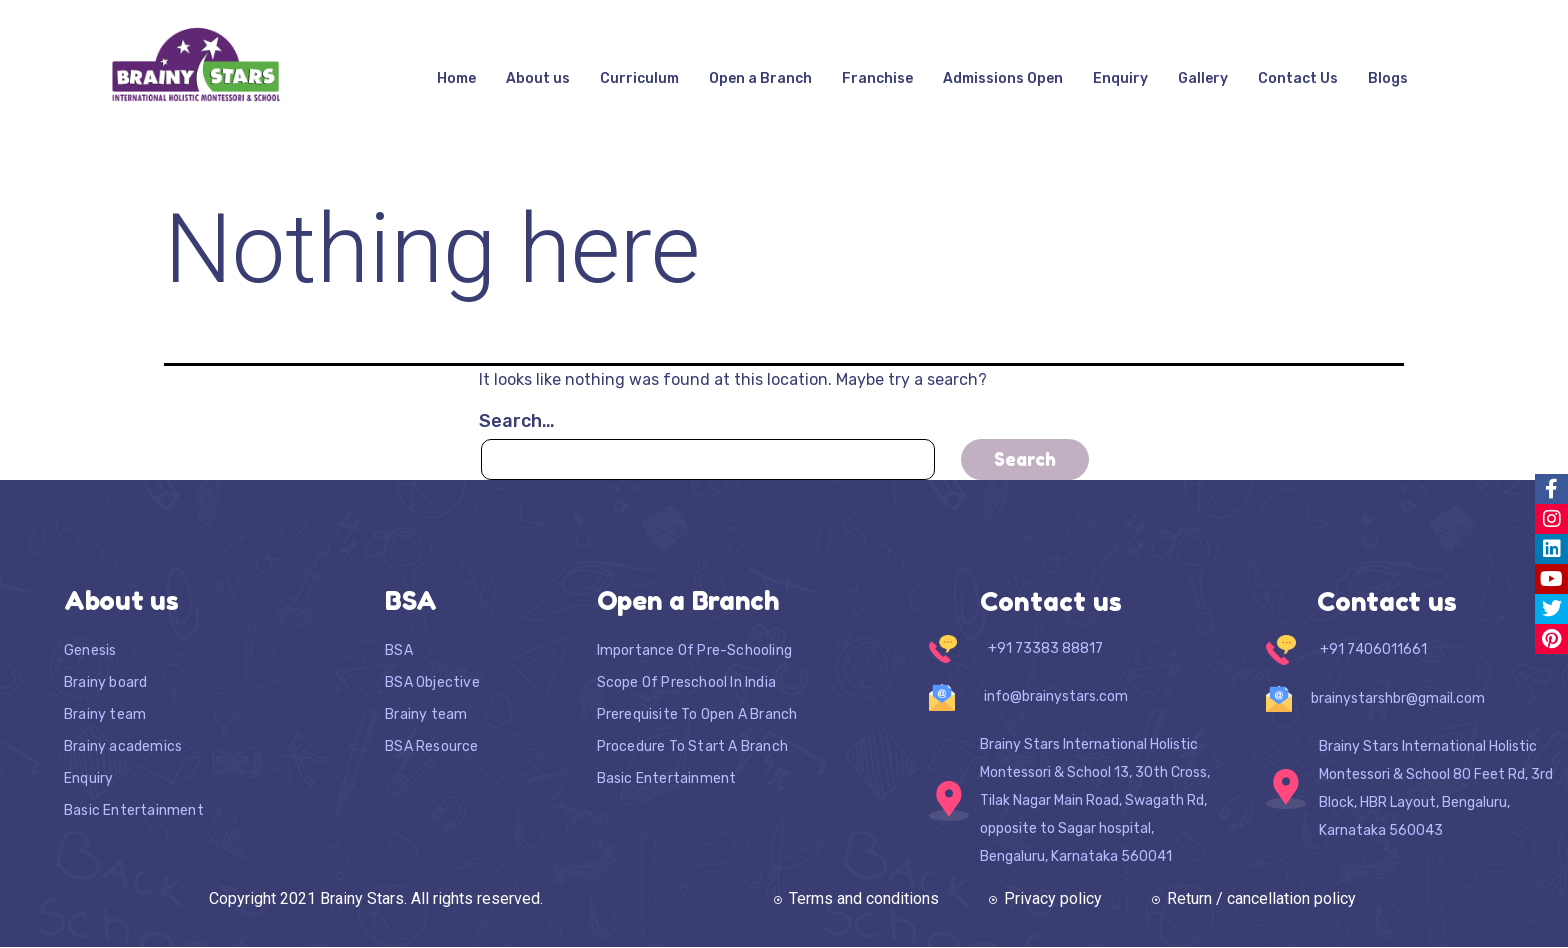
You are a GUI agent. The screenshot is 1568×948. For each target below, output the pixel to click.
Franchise (877, 79)
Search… (517, 421)
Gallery (1203, 79)
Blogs (1388, 79)
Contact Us (1298, 79)
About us (538, 79)
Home (456, 79)
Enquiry (1120, 79)
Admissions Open (1003, 79)
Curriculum (639, 79)
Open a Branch (760, 79)
